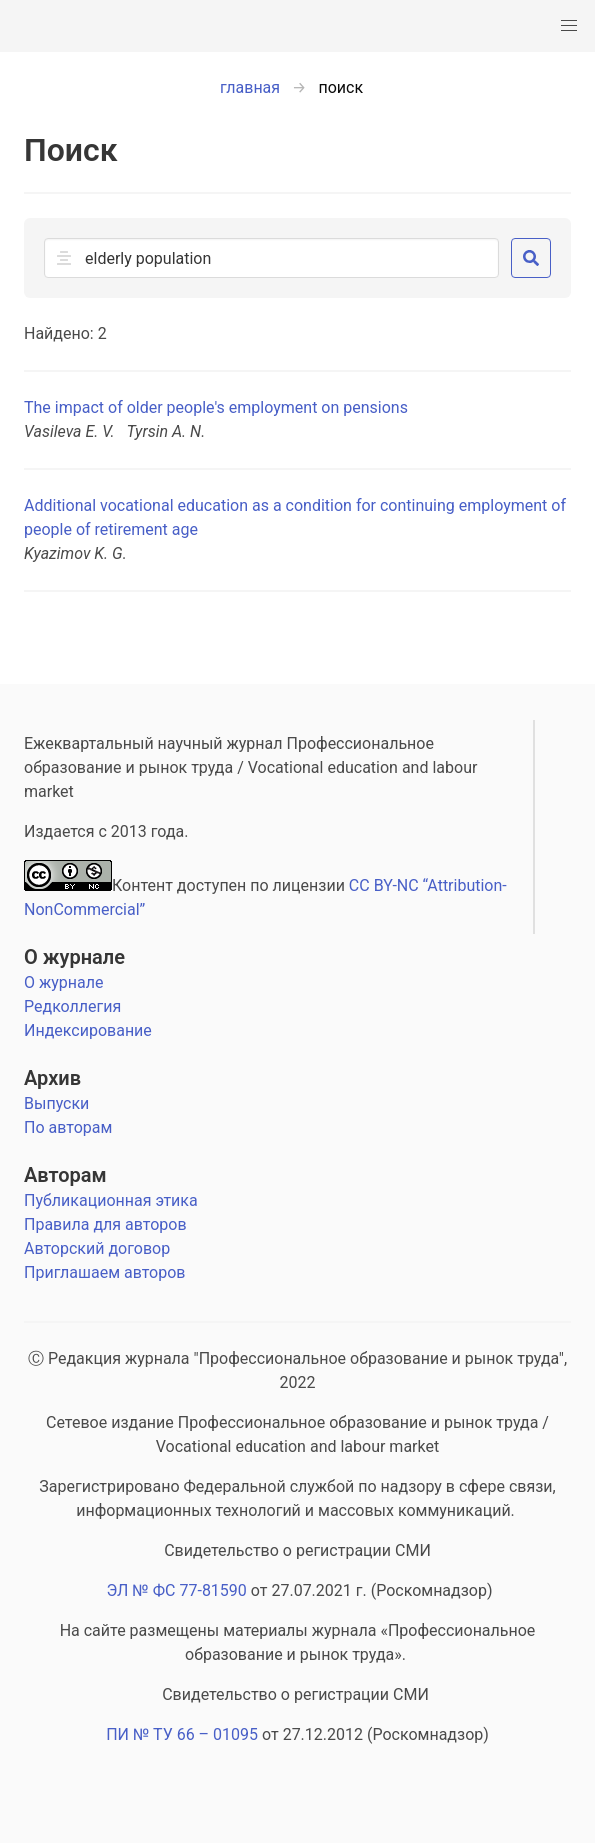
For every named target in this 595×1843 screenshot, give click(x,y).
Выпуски (56, 1103)
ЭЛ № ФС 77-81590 (176, 1590)
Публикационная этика (111, 1200)
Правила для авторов (105, 1224)
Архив (52, 1078)
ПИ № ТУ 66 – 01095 (182, 1734)
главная (250, 87)
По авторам (68, 1127)
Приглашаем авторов (104, 1272)
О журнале (74, 957)
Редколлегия (72, 1006)
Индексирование (88, 1030)
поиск (341, 87)
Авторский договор (97, 1248)
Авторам (65, 1175)
